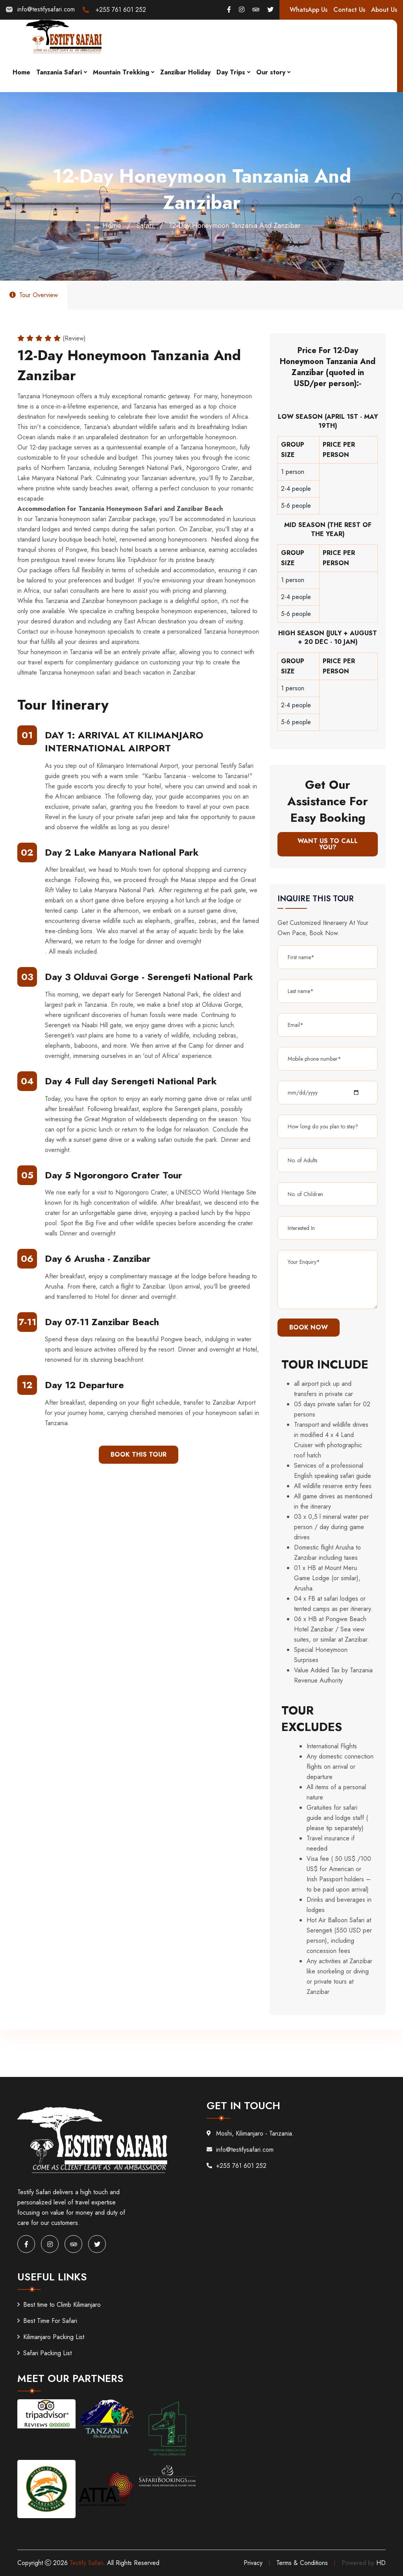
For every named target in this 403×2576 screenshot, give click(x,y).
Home (21, 72)
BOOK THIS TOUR (138, 1454)
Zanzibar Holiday (185, 72)
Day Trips (230, 72)
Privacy (253, 2562)
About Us (384, 9)
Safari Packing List (44, 2353)
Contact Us (349, 9)
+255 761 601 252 (121, 9)
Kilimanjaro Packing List (50, 2336)
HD (381, 2562)
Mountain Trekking (121, 72)
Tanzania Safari (59, 72)
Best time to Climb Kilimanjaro (59, 2304)
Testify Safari (86, 2562)
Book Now (308, 1327)
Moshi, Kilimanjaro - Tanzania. (250, 2133)
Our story (270, 72)
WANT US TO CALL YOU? (328, 844)
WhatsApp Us (308, 9)
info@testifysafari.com (46, 9)
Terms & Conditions (302, 2562)
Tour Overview (33, 295)
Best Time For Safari (47, 2320)
